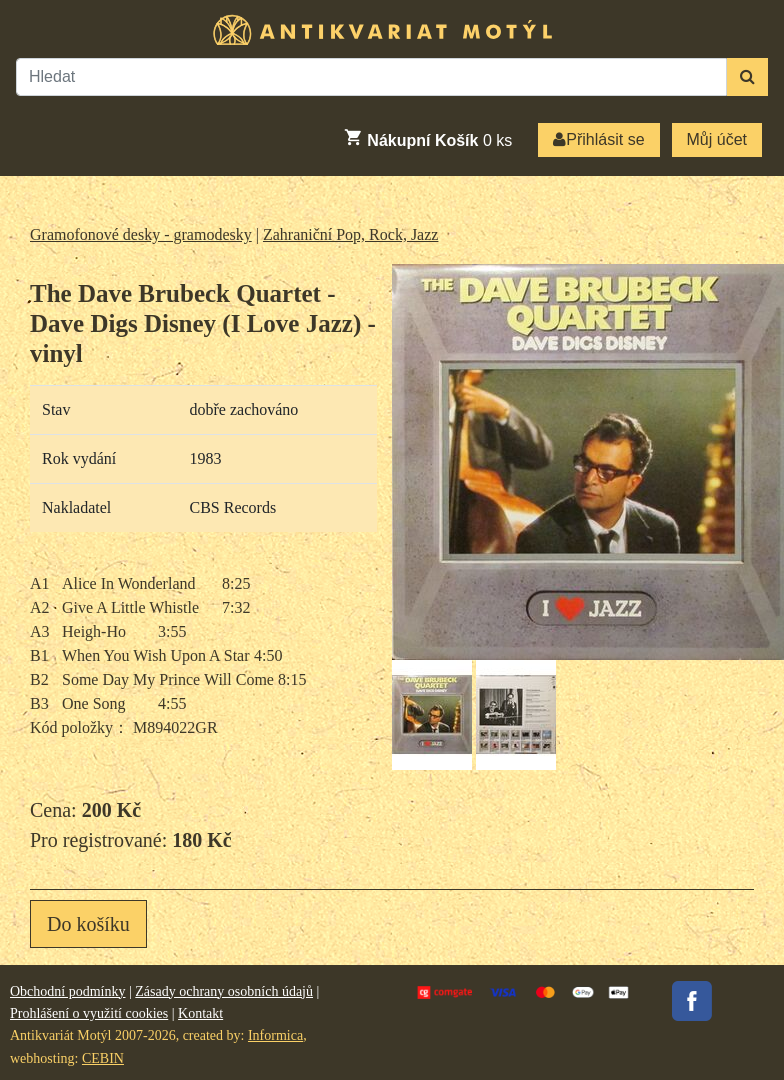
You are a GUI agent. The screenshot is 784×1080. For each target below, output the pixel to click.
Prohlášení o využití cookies (89, 1013)
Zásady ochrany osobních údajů (224, 991)
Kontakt (200, 1013)
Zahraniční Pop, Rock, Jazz (351, 234)
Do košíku (88, 924)
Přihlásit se (598, 139)
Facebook (692, 1001)
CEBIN (103, 1058)
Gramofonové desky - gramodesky (141, 234)
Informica (275, 1035)
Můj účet (717, 139)
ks (427, 138)
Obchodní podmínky (68, 991)
